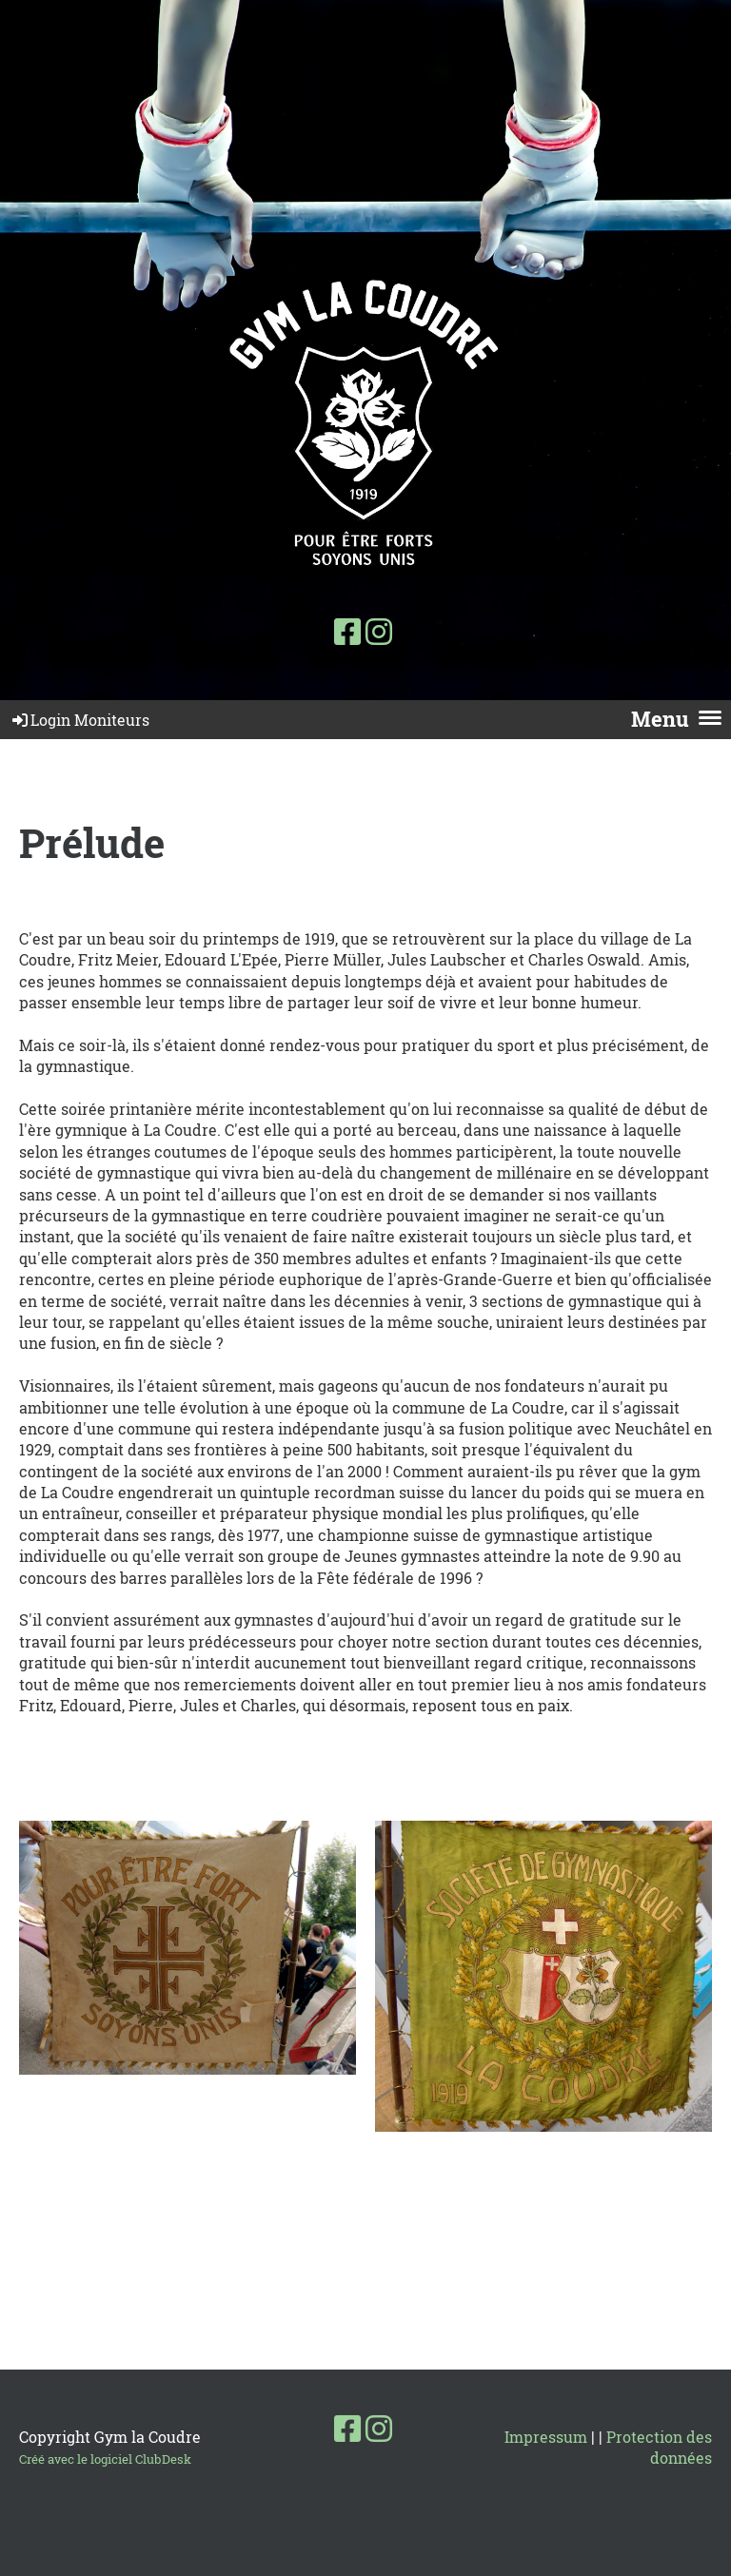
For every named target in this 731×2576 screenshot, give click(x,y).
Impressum (545, 2437)
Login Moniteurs (79, 720)
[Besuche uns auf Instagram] (379, 631)
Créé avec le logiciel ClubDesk (105, 2459)
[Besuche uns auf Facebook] (347, 631)
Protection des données (659, 2447)
